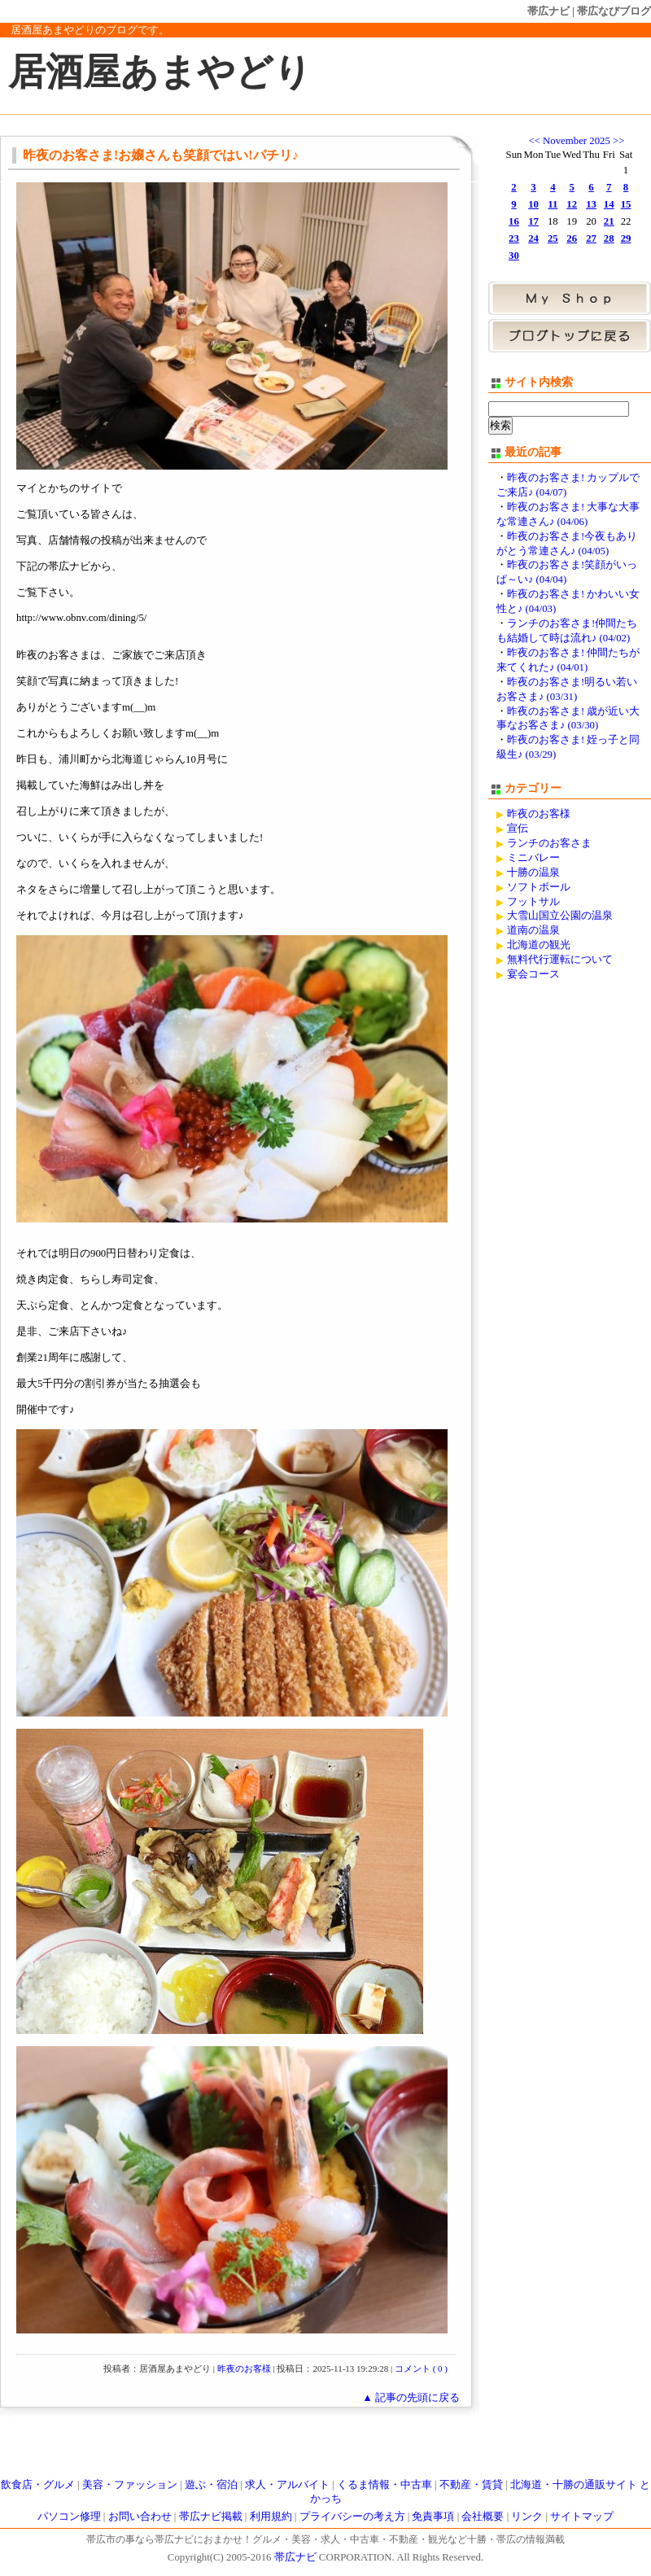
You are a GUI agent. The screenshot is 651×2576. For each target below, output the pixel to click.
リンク (527, 2516)
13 (591, 204)
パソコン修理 (69, 2516)
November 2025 (576, 141)
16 (514, 221)
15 (626, 204)
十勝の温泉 (533, 872)
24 (533, 238)
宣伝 (517, 828)
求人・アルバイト (287, 2485)
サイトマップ (582, 2516)
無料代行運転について (560, 959)
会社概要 (482, 2516)
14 (609, 204)
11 (552, 204)
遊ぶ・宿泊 (211, 2485)
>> (618, 141)
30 (514, 255)
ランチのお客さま (549, 843)
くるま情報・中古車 (384, 2485)
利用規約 (271, 2516)
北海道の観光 (538, 945)
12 (571, 204)
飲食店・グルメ (38, 2485)
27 (591, 238)
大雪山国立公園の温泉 (560, 915)
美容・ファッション (129, 2485)
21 (609, 221)
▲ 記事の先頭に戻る (411, 2397)
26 (571, 238)
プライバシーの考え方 (352, 2516)
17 (533, 221)
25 (553, 238)
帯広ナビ (548, 11)
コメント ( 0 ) (421, 2368)
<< (534, 141)
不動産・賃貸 (471, 2485)
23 (514, 238)
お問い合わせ (140, 2516)
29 (626, 238)
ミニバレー (533, 858)
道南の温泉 (533, 930)
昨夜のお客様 (244, 2368)
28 (609, 238)
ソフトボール (538, 887)
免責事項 (433, 2516)
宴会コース (533, 974)
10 (533, 204)
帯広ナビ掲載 (210, 2516)
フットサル (533, 902)
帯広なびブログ (614, 11)
